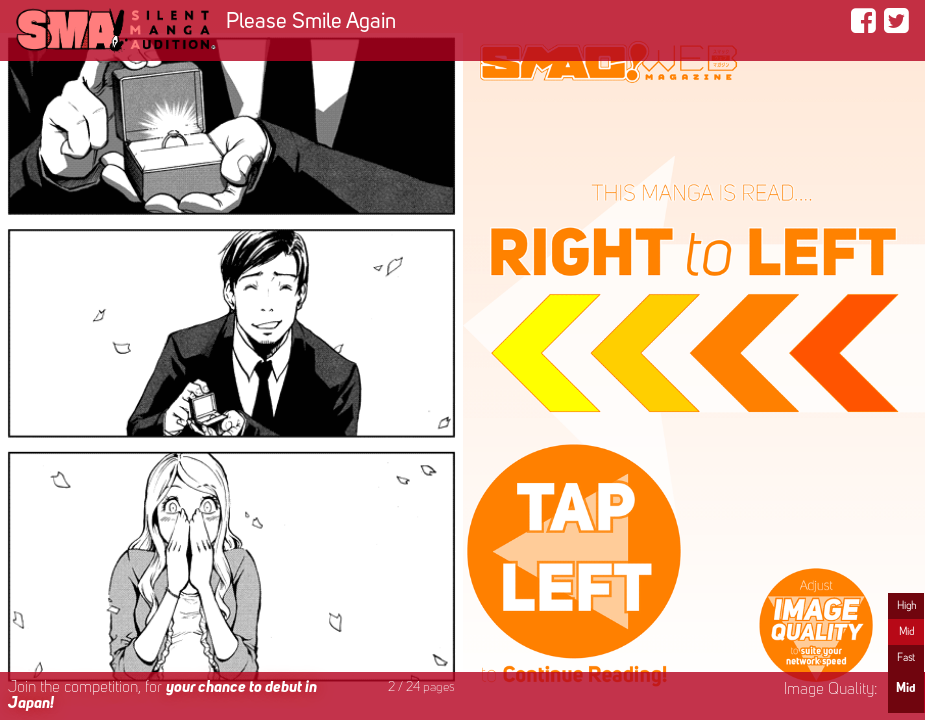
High (906, 606)
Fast (906, 658)
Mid (906, 632)
